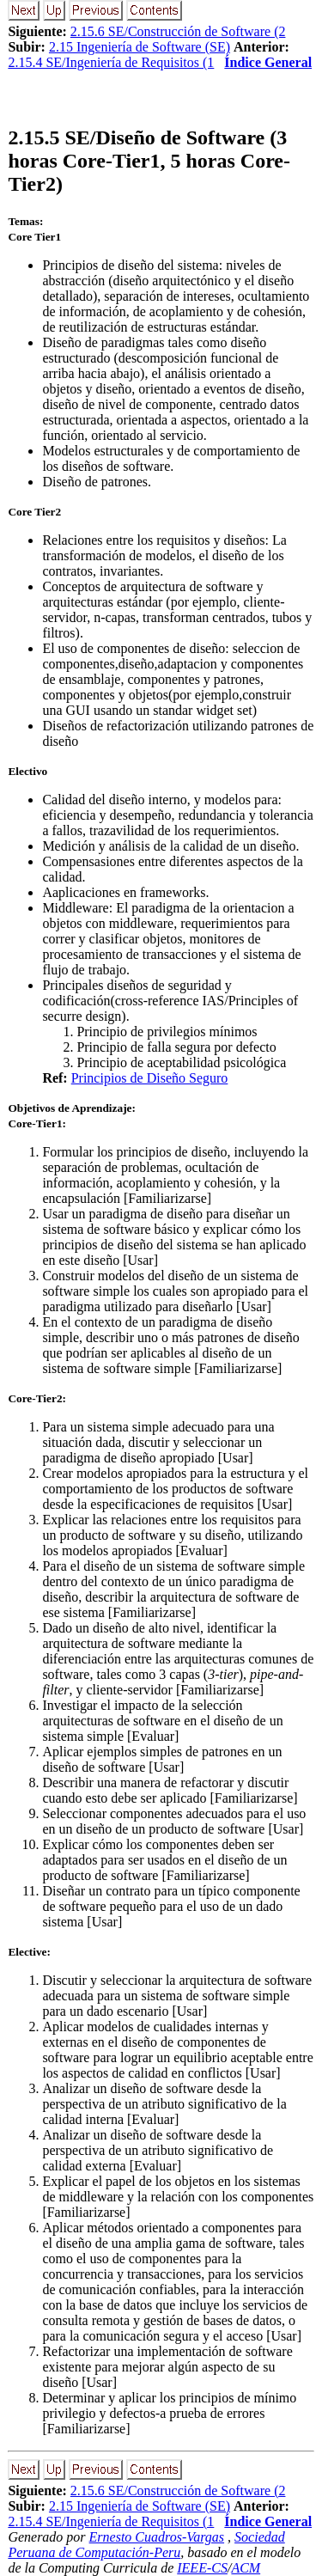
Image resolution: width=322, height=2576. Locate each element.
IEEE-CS (202, 2568)
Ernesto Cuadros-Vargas (157, 2537)
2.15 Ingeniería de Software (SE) (139, 47)
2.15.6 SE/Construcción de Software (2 (178, 31)
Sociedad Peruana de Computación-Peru (146, 2545)
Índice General (268, 62)
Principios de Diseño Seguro (149, 1078)
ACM (245, 2568)
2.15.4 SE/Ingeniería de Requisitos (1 (111, 62)
